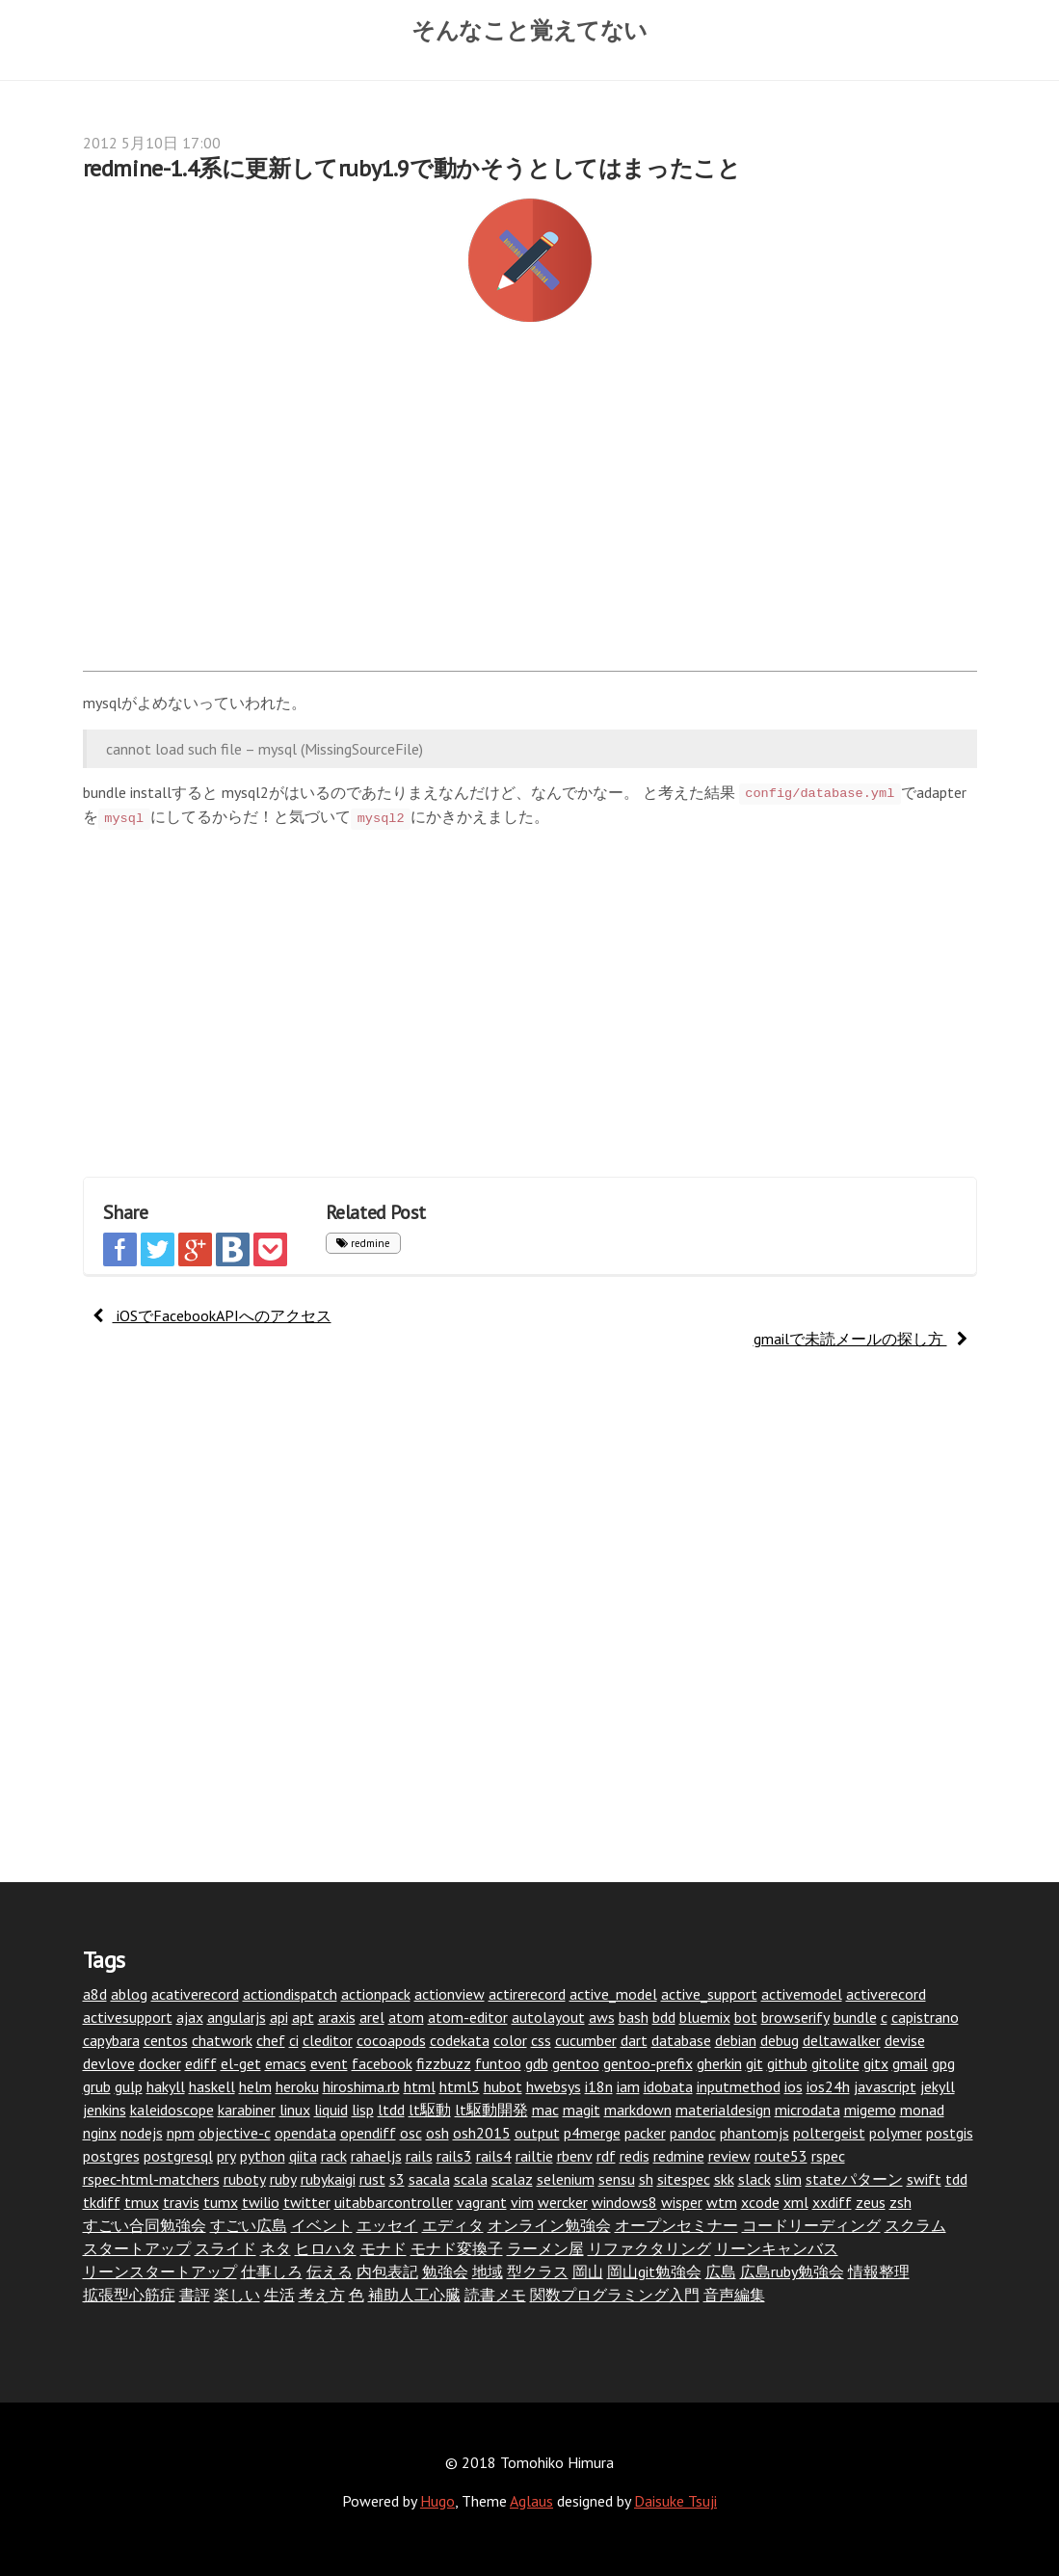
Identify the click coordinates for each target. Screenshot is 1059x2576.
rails (419, 2155)
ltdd (391, 2109)
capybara (111, 2040)
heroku (297, 2086)
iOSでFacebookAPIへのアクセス (212, 1315)
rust (372, 2179)
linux (294, 2109)
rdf (606, 2155)
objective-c (235, 2132)
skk (724, 2179)
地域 (487, 2271)
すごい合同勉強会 (144, 2225)
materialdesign (723, 2109)
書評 (194, 2294)
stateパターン (854, 2179)
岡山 (587, 2271)
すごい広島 (248, 2225)
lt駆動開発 (491, 2109)
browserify (795, 2017)
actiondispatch (290, 1994)
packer (645, 2132)
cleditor (328, 2040)
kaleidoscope (172, 2109)
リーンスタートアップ (160, 2271)
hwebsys (553, 2086)
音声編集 (734, 2294)
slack (754, 2179)
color (510, 2040)
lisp (363, 2109)
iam (628, 2086)
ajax (189, 2017)
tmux (141, 2202)
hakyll (165, 2086)
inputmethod (739, 2086)
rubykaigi (328, 2179)
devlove (109, 2063)
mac (545, 2109)
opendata (305, 2132)
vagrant (482, 2202)
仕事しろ (272, 2271)
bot (745, 2017)
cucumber (586, 2040)
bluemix (704, 2017)
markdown (638, 2109)
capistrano (925, 2017)
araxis (337, 2017)
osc (411, 2132)
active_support (709, 1994)
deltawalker (842, 2040)
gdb (536, 2063)
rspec (828, 2155)
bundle (855, 2017)
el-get (241, 2063)
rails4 (494, 2155)
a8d (95, 1994)
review (729, 2155)
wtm (721, 2202)
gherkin (719, 2063)
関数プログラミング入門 (615, 2294)
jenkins (104, 2109)
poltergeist (829, 2132)
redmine (363, 1243)
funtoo (498, 2063)
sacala (429, 2179)
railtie (534, 2155)
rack (334, 2155)
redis (634, 2155)
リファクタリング (649, 2248)
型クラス (538, 2271)
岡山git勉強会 (654, 2271)
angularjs (236, 2017)
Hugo (437, 2500)
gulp (129, 2086)
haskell (212, 2086)
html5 (459, 2086)
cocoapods (391, 2040)
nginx (100, 2132)
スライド (225, 2248)
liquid (331, 2109)
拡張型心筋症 (129, 2294)
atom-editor (468, 2017)
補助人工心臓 (414, 2294)
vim (522, 2202)
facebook (382, 2063)
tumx (220, 2202)
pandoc (693, 2132)
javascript (885, 2086)
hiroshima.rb (361, 2086)
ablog (129, 1994)
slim (788, 2179)
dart (634, 2040)
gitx (875, 2063)
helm (255, 2086)
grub (97, 2086)
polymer (895, 2132)
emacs (285, 2063)
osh (437, 2132)
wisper (681, 2202)
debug (779, 2040)
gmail (910, 2063)
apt (303, 2017)
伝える (329, 2271)
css (541, 2040)
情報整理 (879, 2271)
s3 (397, 2179)
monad (922, 2109)
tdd (956, 2179)
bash (634, 2017)
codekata (460, 2040)
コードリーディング (811, 2225)
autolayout (548, 2017)
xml (795, 2202)
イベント (322, 2225)
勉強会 (445, 2271)
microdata (807, 2109)
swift (924, 2179)
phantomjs (754, 2132)
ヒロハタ (326, 2248)
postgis (949, 2132)
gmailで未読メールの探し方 (860, 1338)
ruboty (245, 2179)
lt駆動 (430, 2109)
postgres (111, 2155)
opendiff (368, 2132)
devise (905, 2040)
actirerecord (527, 1994)
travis (181, 2202)
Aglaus (531, 2500)
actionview (449, 1994)
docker (160, 2063)
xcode (760, 2202)
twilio (260, 2202)
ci (294, 2040)
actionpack (375, 1994)
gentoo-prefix (648, 2063)
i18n (599, 2086)
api (279, 2017)
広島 (720, 2271)
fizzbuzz (443, 2063)
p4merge (592, 2132)
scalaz (512, 2179)
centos (166, 2040)
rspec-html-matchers (151, 2179)
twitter (307, 2202)
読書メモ (495, 2294)
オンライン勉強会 (549, 2225)
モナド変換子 (456, 2248)
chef (270, 2040)
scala (471, 2179)
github (787, 2063)
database (681, 2040)
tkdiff (101, 2202)
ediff (201, 2063)
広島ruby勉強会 (792, 2271)
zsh (900, 2202)
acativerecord (195, 1994)
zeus (871, 2202)
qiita (303, 2155)
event (329, 2063)
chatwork (222, 2040)
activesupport (127, 2017)
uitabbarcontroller (393, 2202)
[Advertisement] (530, 507)
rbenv (575, 2155)
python (262, 2155)
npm (181, 2132)
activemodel (801, 1994)
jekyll (937, 2086)
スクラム (915, 2225)
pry (226, 2155)
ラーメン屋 (545, 2248)
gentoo (575, 2063)
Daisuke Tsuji (675, 2500)
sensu (616, 2179)
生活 (279, 2294)
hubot (503, 2086)
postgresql (178, 2155)
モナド (383, 2248)
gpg (943, 2063)
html (420, 2086)
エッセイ (387, 2225)
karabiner (247, 2109)
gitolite (835, 2063)
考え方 (322, 2294)
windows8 (624, 2202)
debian (735, 2040)
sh (646, 2179)
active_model (613, 1994)
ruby (283, 2179)
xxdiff (832, 2202)
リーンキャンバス (776, 2248)
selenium (566, 2179)
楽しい (237, 2294)
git (754, 2063)
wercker (563, 2202)
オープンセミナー (676, 2225)
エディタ (453, 2225)
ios (793, 2086)
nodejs (141, 2132)
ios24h (828, 2086)
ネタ (275, 2248)
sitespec (683, 2179)
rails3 (454, 2155)
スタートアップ (137, 2248)
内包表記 (387, 2271)
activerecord (886, 1994)
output (537, 2132)
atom (406, 2017)
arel (371, 2017)
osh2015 (482, 2132)
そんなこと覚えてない (529, 29)
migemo (870, 2109)
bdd (663, 2017)
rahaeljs (376, 2155)
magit (581, 2109)
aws (602, 2017)
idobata (668, 2086)
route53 (781, 2155)
